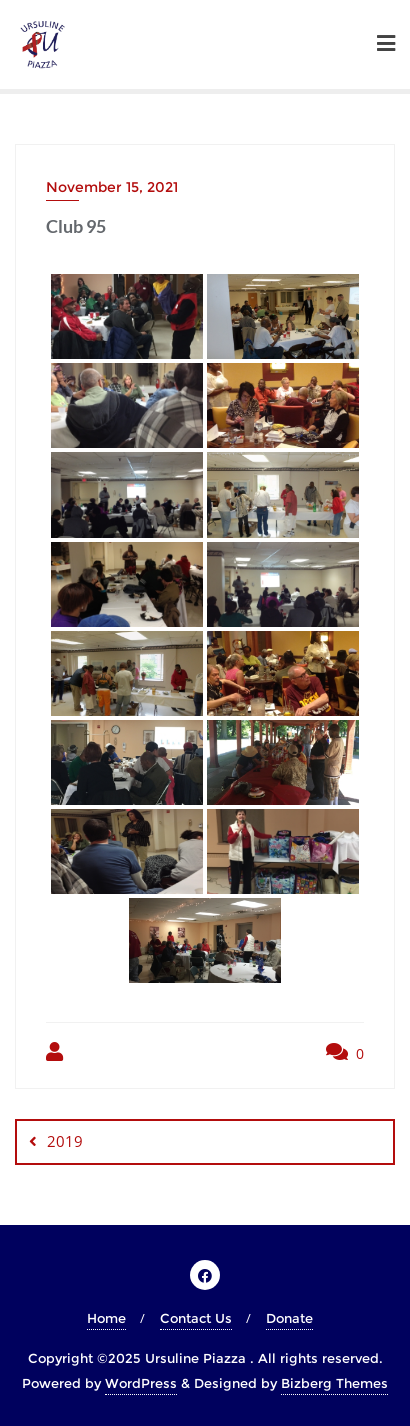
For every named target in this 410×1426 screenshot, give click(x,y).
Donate (289, 1318)
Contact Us (196, 1318)
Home (106, 1318)
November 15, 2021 (112, 187)
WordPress (141, 1383)
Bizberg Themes (334, 1383)
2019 (65, 1141)
